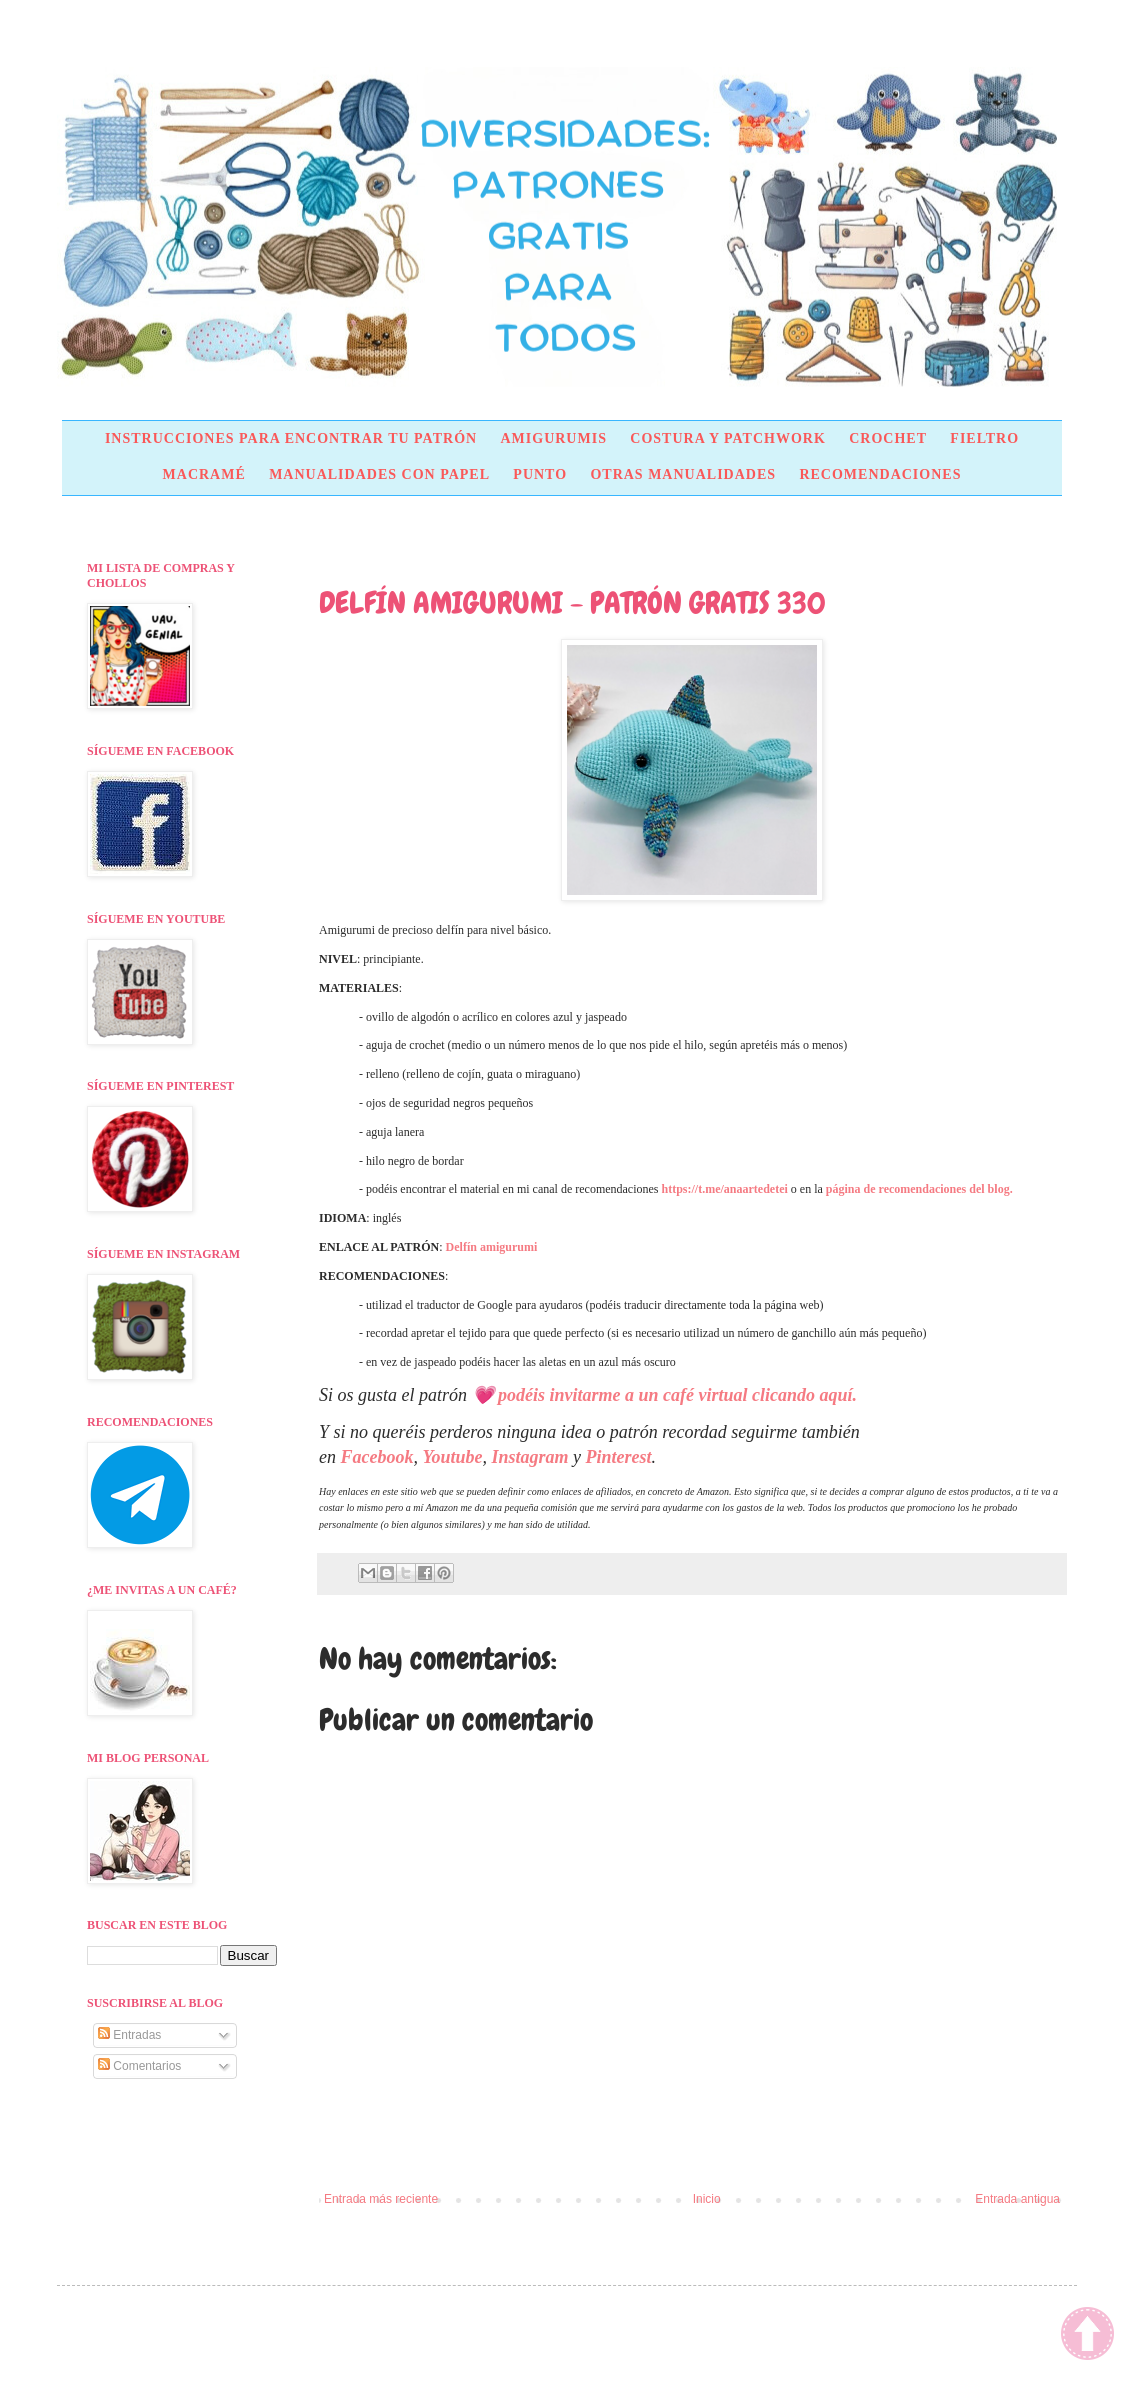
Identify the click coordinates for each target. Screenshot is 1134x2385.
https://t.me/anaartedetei (725, 1189)
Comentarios (139, 2066)
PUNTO (540, 474)
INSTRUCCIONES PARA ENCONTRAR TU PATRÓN (291, 438)
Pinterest (619, 1457)
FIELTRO (984, 438)
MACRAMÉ (204, 474)
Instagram (530, 1457)
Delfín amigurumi (492, 1247)
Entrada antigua (1017, 2199)
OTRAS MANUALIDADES (683, 474)
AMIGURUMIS (553, 438)
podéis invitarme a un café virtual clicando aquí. (677, 1395)
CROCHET (888, 438)
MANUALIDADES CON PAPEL (379, 474)
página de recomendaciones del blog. (919, 1189)
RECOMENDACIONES (880, 474)
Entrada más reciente (381, 2199)
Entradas (129, 2035)
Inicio (707, 2199)
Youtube (452, 1457)
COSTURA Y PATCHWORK (728, 438)
